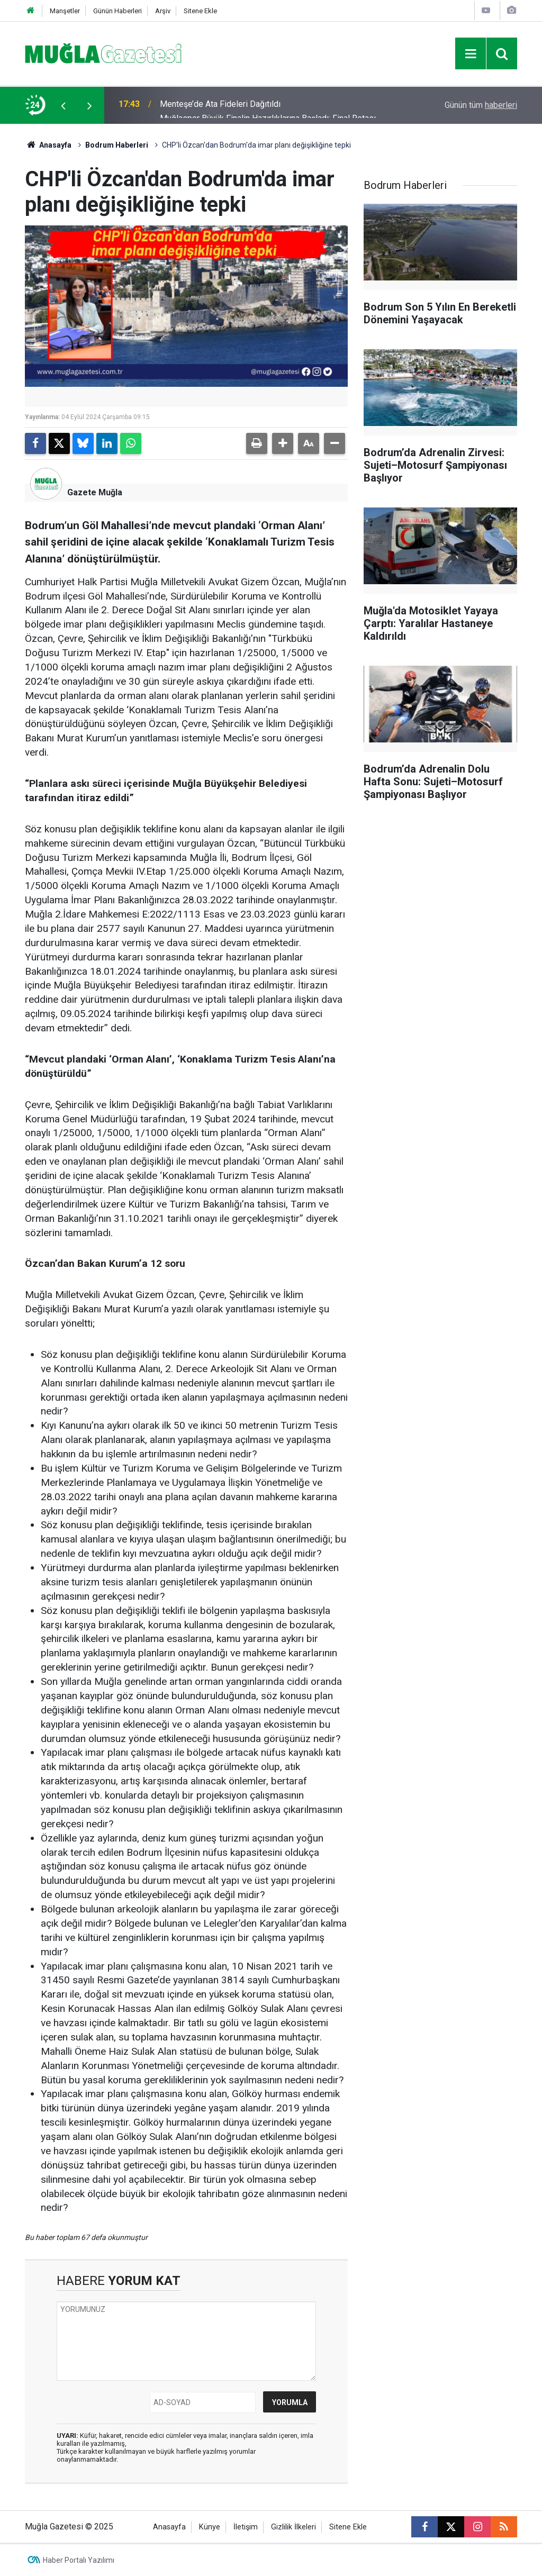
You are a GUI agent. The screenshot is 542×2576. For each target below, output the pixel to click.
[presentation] (63, 105)
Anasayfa (48, 145)
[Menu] (470, 54)
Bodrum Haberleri (116, 145)
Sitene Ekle (200, 11)
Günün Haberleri (117, 11)
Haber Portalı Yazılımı (78, 2560)
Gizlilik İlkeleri (293, 2527)
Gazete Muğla (94, 492)
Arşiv (162, 11)
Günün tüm (481, 105)
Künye (209, 2527)
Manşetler (65, 11)
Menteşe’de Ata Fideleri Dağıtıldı (220, 105)
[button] (282, 443)
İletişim (245, 2527)
